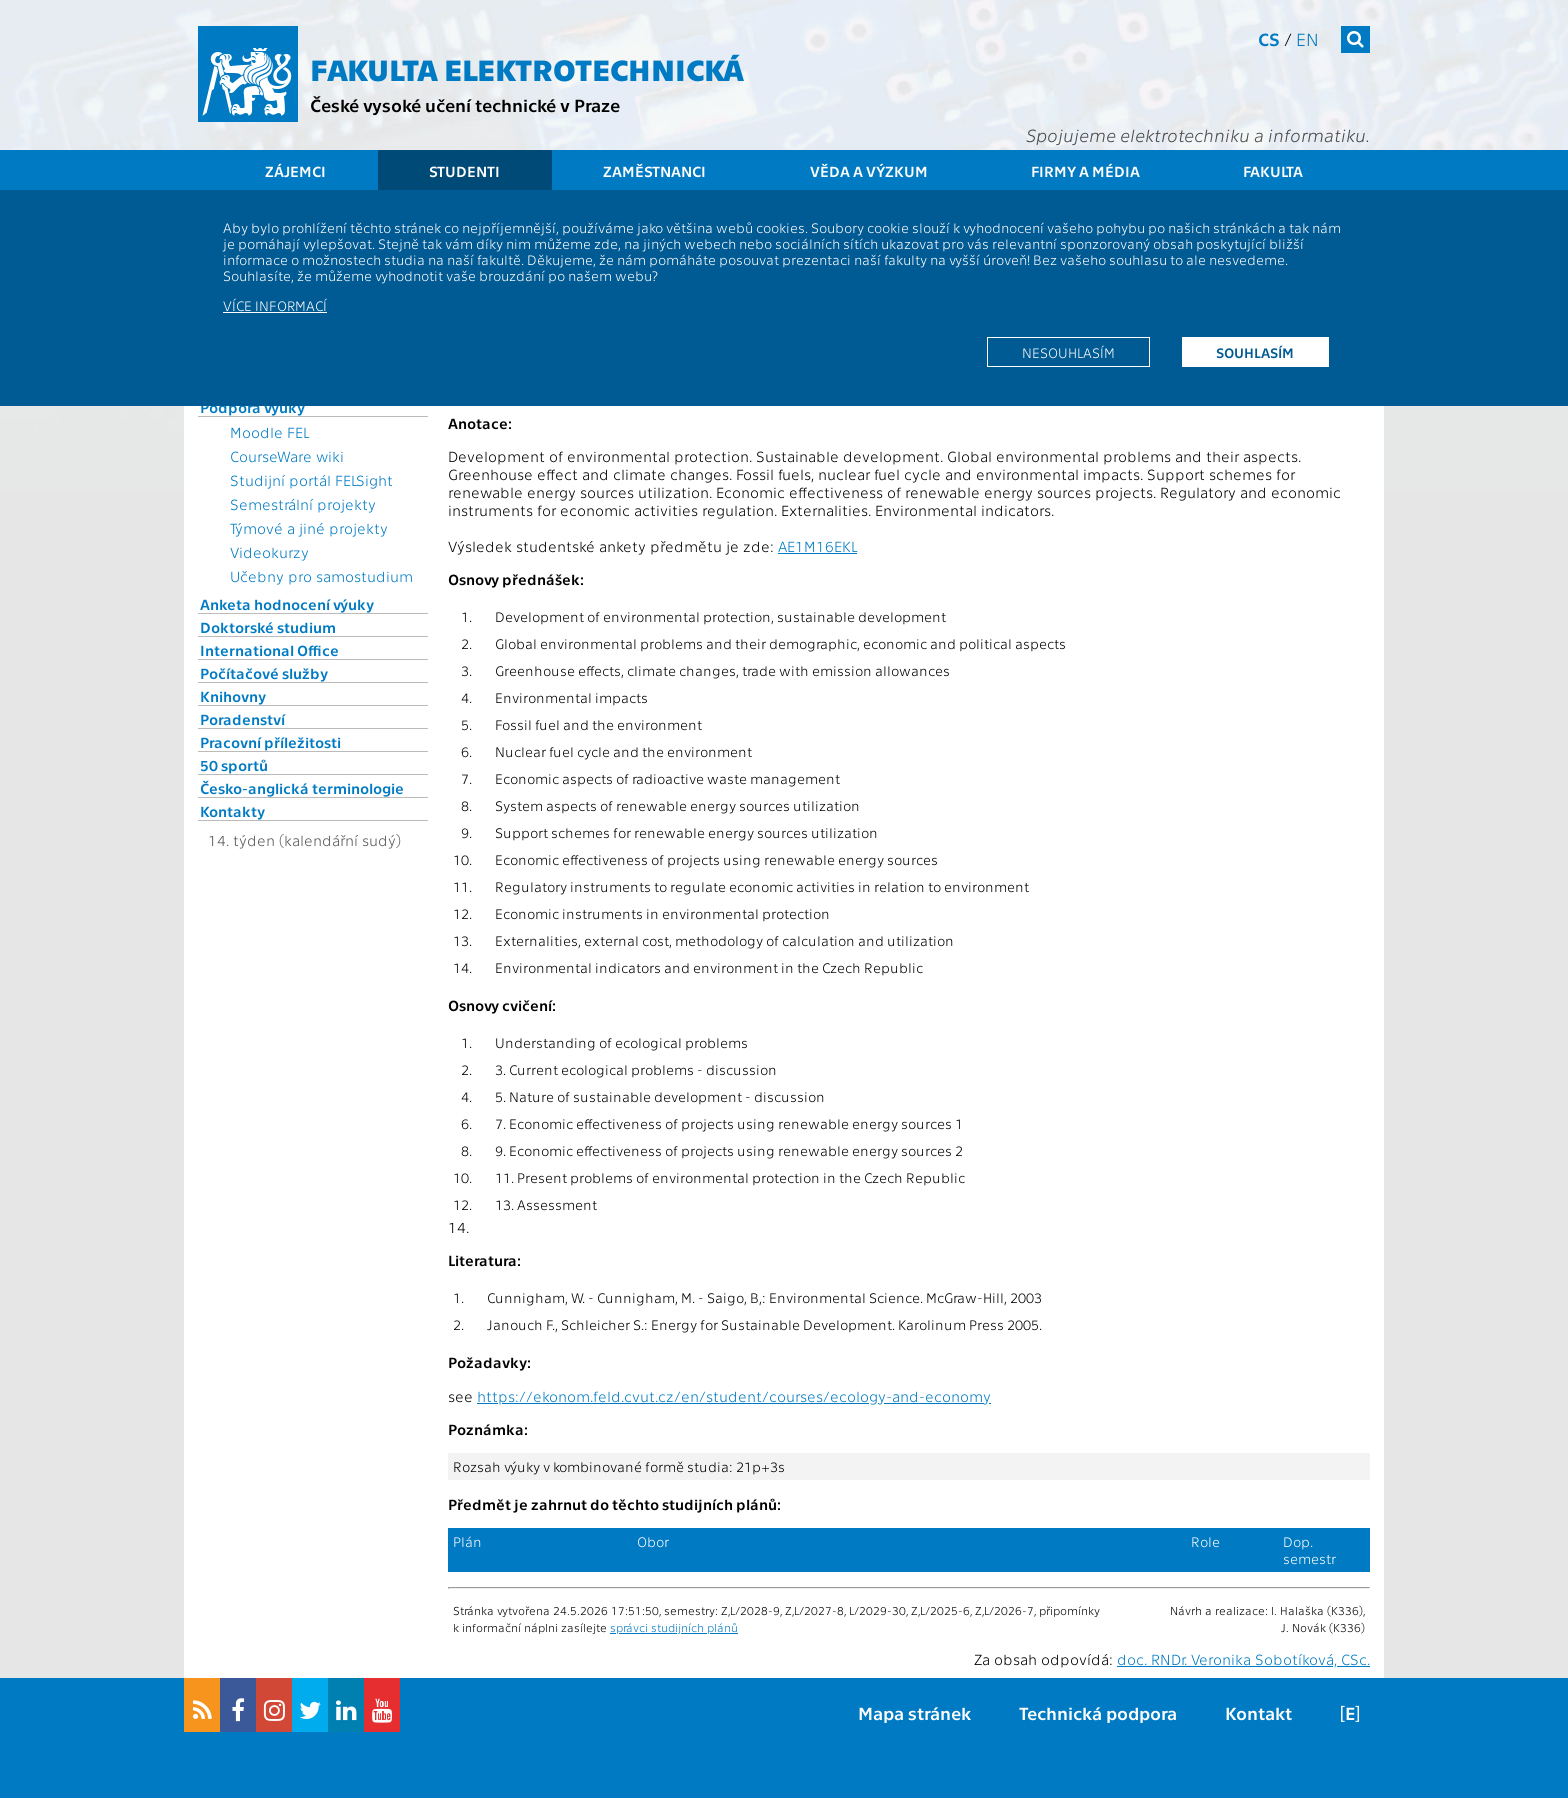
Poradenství (242, 719)
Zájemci (295, 171)
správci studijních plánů (674, 1627)
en (1307, 38)
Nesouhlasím (1068, 352)
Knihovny (233, 696)
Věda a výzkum (869, 171)
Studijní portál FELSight (311, 480)
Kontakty (232, 811)
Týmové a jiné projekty (309, 528)
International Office (269, 650)
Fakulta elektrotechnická (527, 68)
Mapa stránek (914, 1712)
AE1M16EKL (817, 546)
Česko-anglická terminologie (302, 788)
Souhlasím (1255, 352)
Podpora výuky (252, 407)
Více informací (275, 305)
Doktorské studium (268, 627)
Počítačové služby (264, 673)
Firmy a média (1085, 171)
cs (1269, 38)
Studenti (464, 171)
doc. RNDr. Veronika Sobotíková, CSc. (1243, 1659)
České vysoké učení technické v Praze (465, 104)
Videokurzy (269, 552)
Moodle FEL (269, 432)
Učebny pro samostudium (321, 576)
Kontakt (1258, 1712)
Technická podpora (1098, 1712)
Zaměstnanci (654, 171)
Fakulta (1273, 171)
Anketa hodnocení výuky (287, 604)
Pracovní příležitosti (270, 742)
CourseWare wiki (287, 456)
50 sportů (234, 765)
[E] (1350, 1712)
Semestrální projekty (303, 504)
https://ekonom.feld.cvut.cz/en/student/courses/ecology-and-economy (734, 1396)
